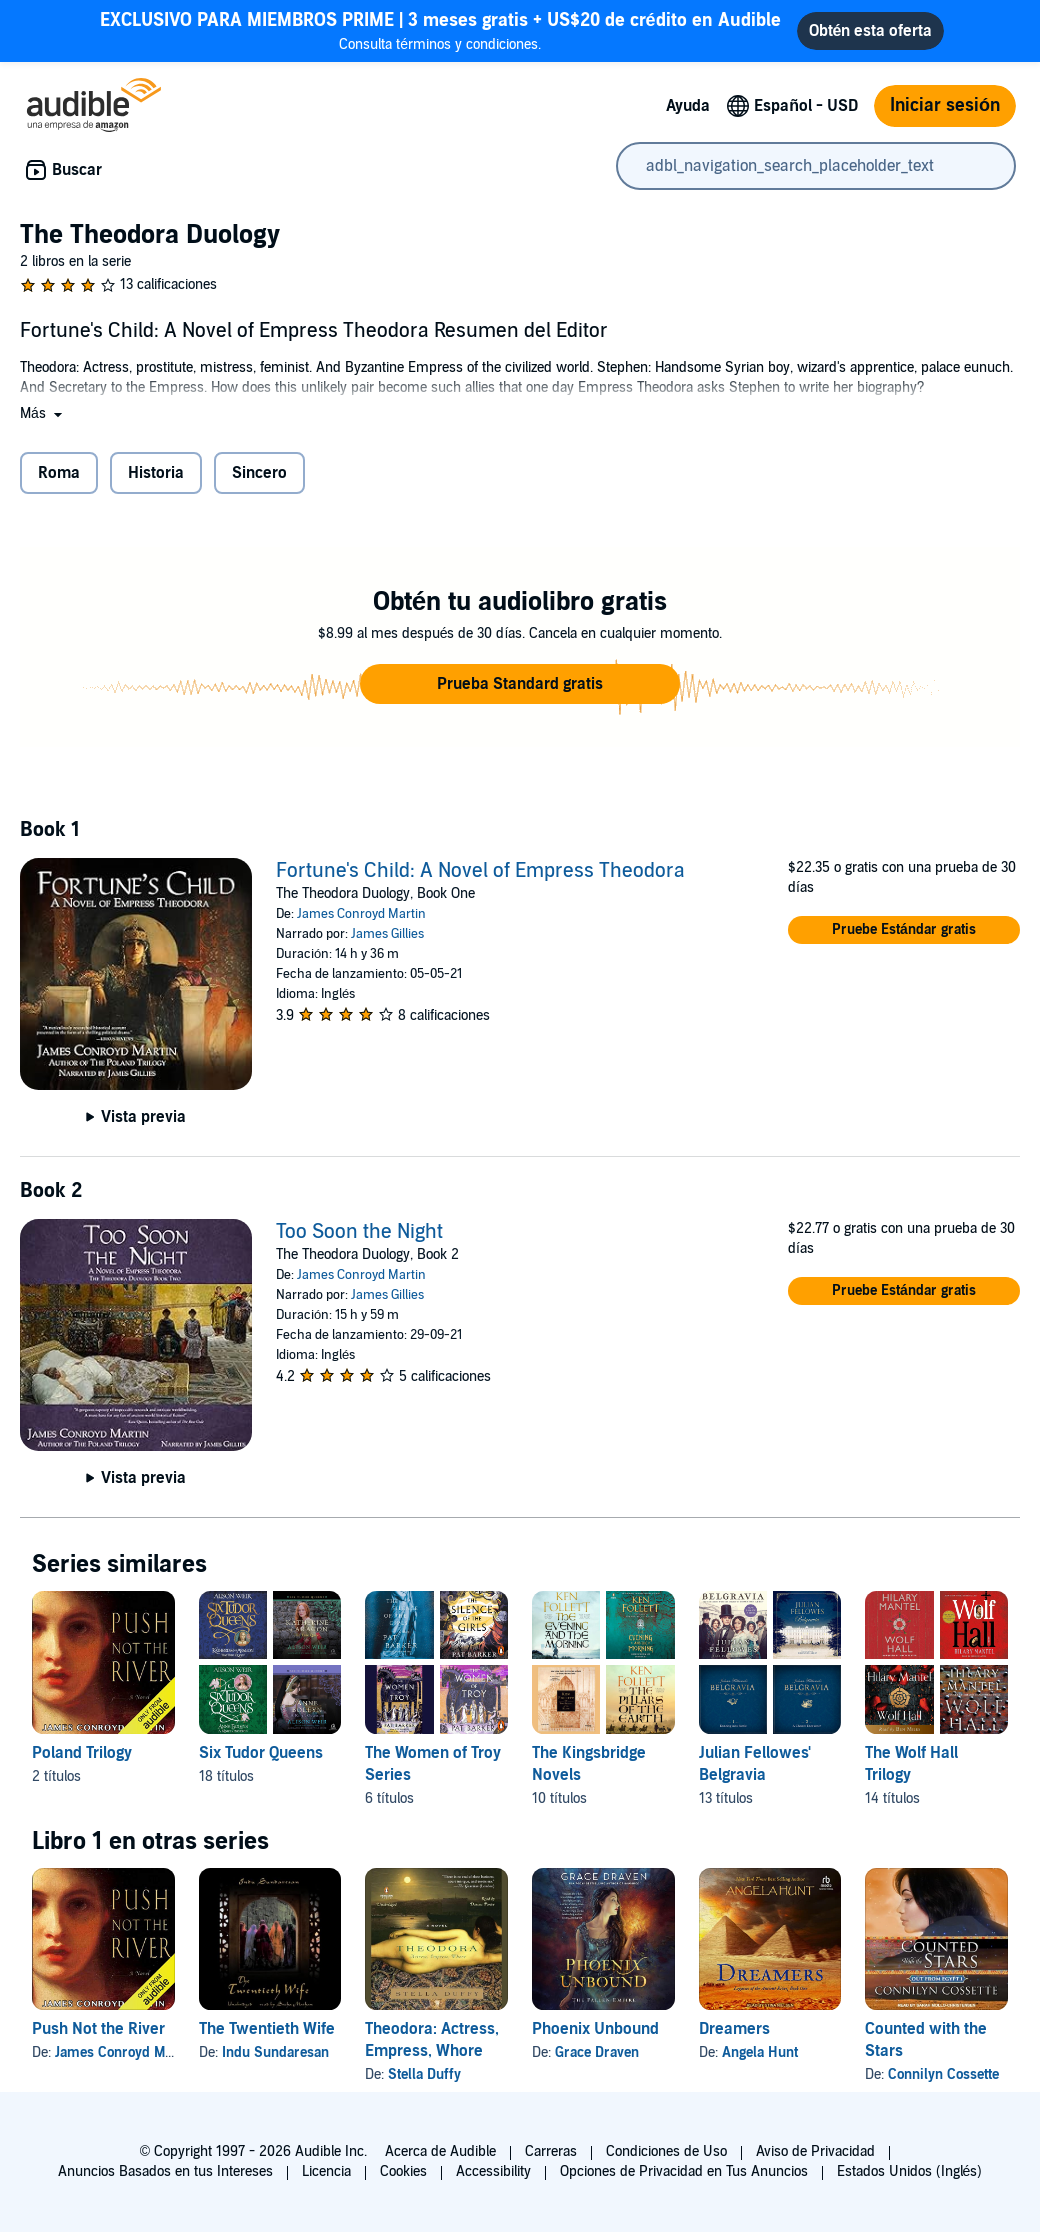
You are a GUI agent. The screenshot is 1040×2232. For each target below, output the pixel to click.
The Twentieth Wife (267, 2029)
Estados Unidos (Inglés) (910, 2171)
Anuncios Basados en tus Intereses (165, 2171)
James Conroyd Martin (361, 914)
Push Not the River (98, 2029)
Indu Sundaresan (275, 2052)
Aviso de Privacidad (815, 2151)
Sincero (259, 473)
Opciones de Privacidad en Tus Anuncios (684, 2171)
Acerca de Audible (440, 2151)
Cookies (403, 2171)
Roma (59, 473)
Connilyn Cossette (943, 2074)
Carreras (551, 2151)
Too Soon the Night (359, 1232)
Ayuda (688, 106)
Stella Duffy (424, 2074)
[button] (43, 413)
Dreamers (734, 2029)
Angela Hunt (760, 2052)
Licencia (326, 2171)
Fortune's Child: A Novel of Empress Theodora (480, 871)
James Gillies (387, 934)
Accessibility (493, 2171)
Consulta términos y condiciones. (440, 30)
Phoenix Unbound (595, 2029)
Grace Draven (597, 2052)
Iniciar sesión (945, 105)
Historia (156, 473)
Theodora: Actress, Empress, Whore (432, 2040)
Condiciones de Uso (666, 2151)
